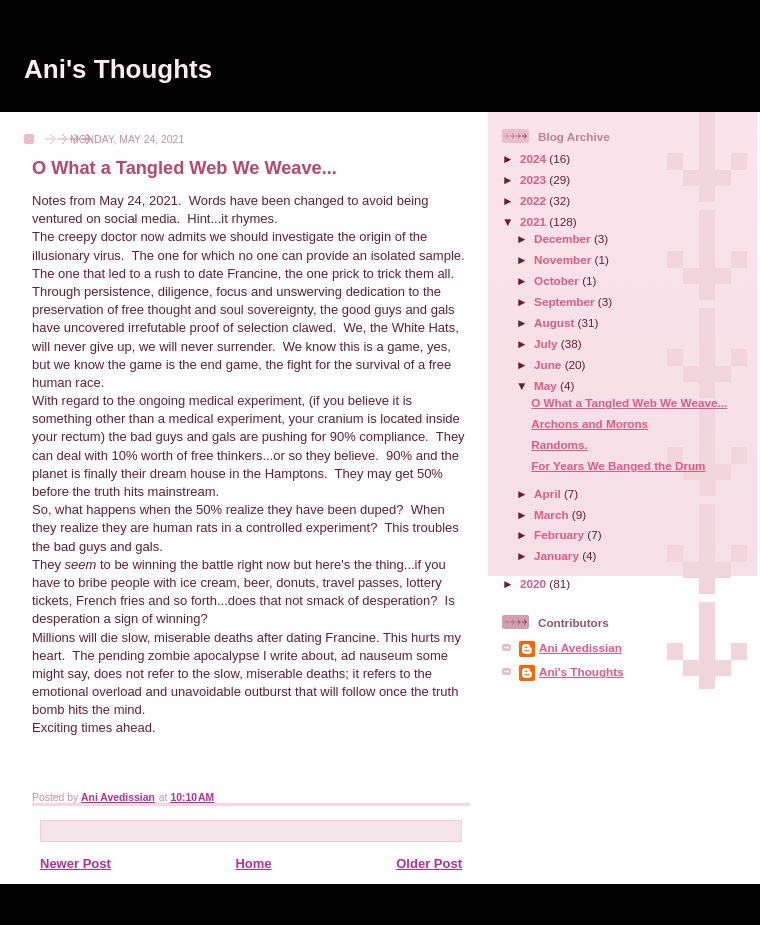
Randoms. (559, 444)
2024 (534, 158)
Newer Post (75, 863)
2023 (534, 179)
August (556, 322)
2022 (534, 200)
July (547, 343)
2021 (534, 221)
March (553, 514)
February (560, 534)
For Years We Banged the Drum (618, 465)
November (564, 259)
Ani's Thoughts (118, 69)
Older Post (429, 863)
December (564, 238)
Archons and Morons (589, 423)
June (549, 364)
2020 (534, 583)
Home (253, 863)
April (549, 493)
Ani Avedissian (580, 647)
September (566, 301)
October (558, 280)
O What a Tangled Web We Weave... (629, 402)
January (558, 555)
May (547, 385)
